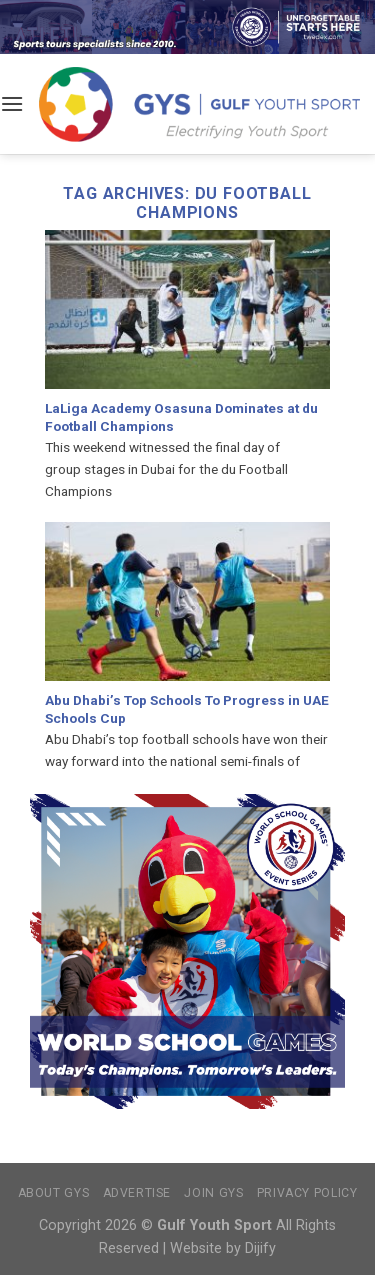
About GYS (54, 1193)
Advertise (137, 1193)
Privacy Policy (307, 1193)
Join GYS (213, 1193)
